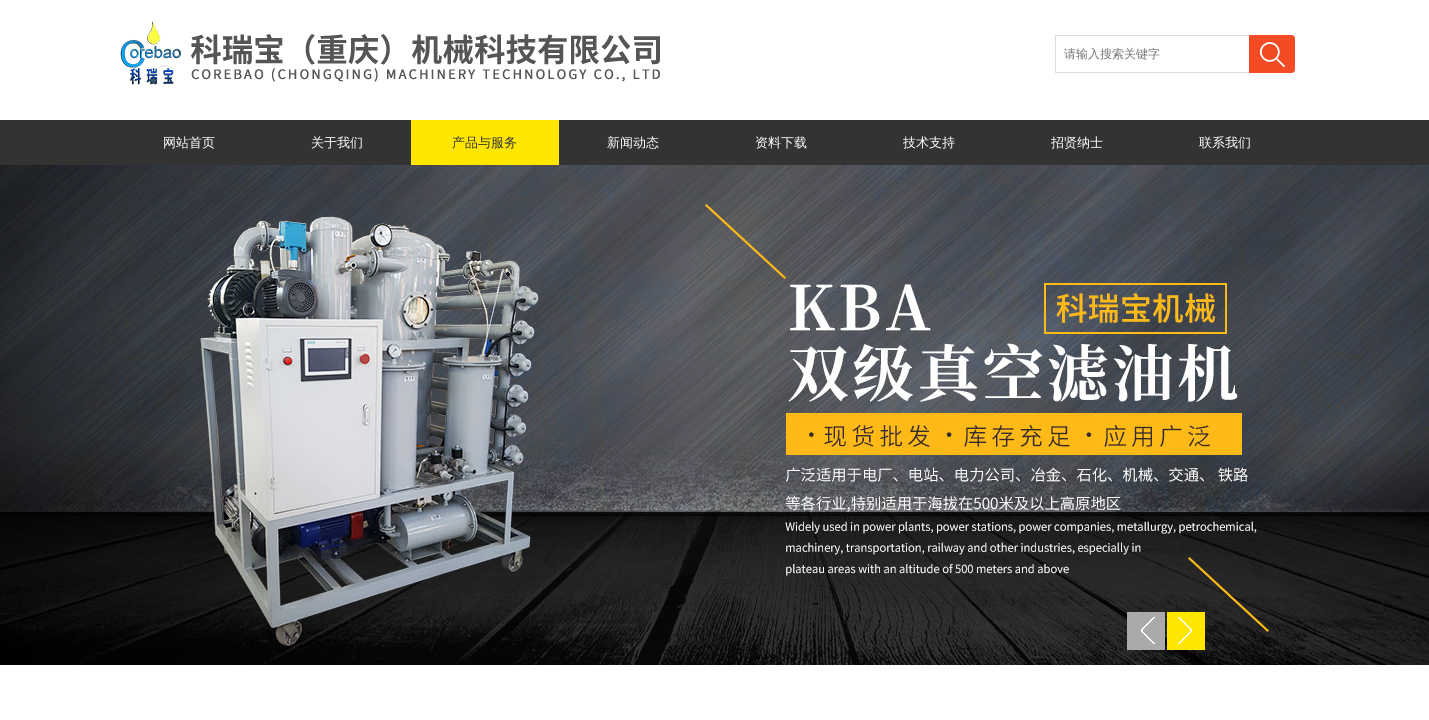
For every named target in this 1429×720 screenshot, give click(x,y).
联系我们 (1225, 142)
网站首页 (189, 142)
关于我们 (337, 142)
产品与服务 (484, 142)
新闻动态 (633, 142)
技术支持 (929, 142)
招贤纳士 (1077, 142)
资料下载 (781, 142)
